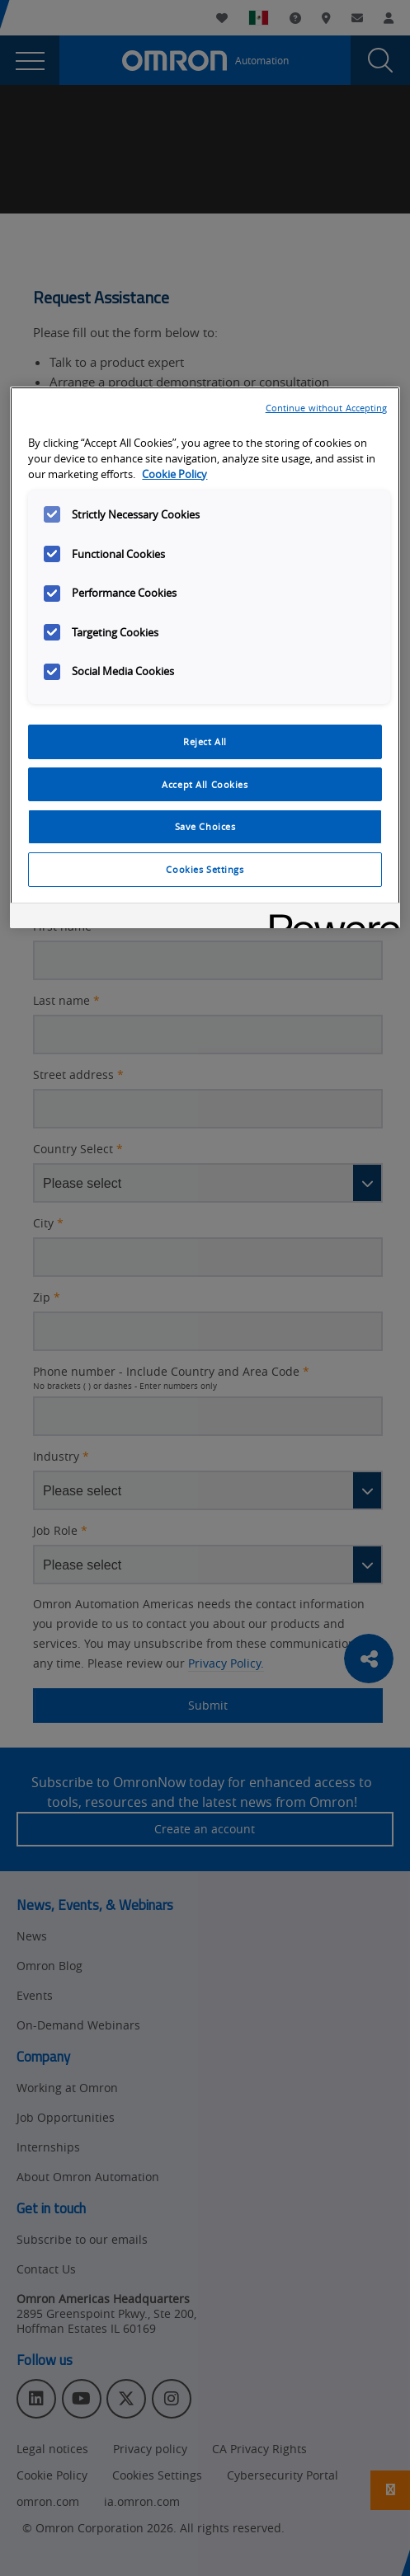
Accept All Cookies (204, 784)
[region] (204, 658)
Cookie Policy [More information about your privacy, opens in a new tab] (174, 474)
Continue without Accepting (327, 407)
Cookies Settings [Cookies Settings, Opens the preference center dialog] (204, 869)
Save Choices (205, 826)
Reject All (205, 741)
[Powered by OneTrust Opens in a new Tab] (329, 918)
